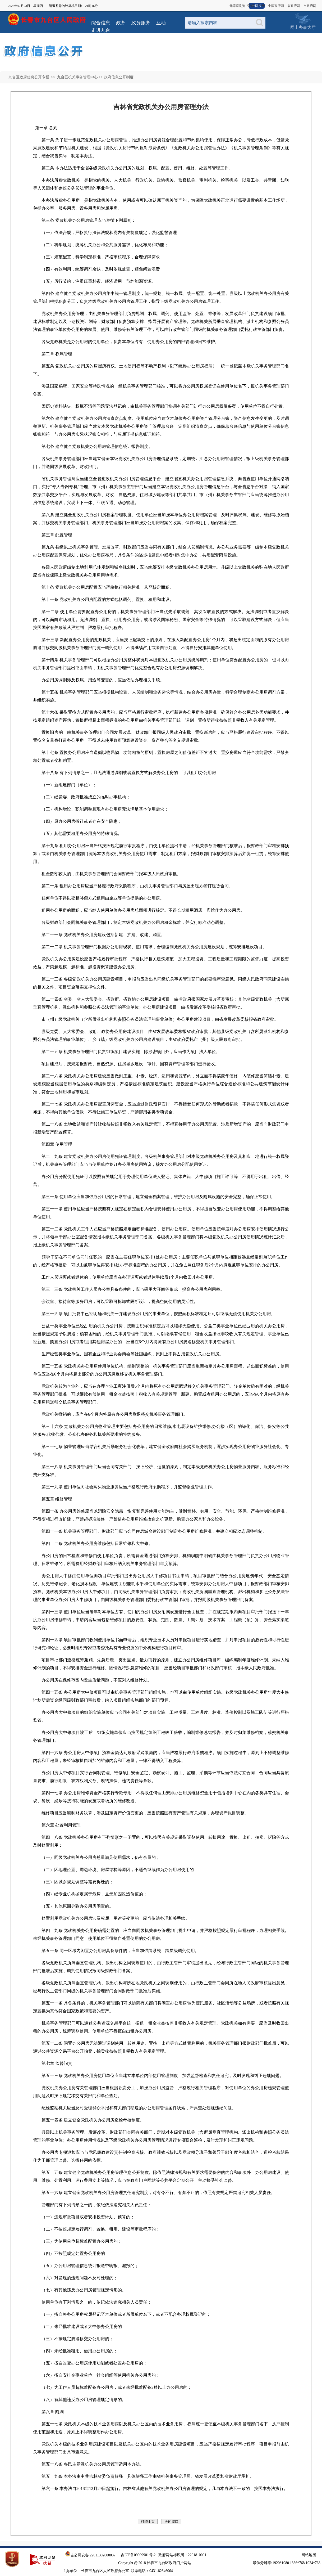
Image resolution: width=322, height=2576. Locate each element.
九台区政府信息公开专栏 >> (32, 77)
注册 (261, 6)
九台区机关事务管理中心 (77, 77)
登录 (251, 6)
